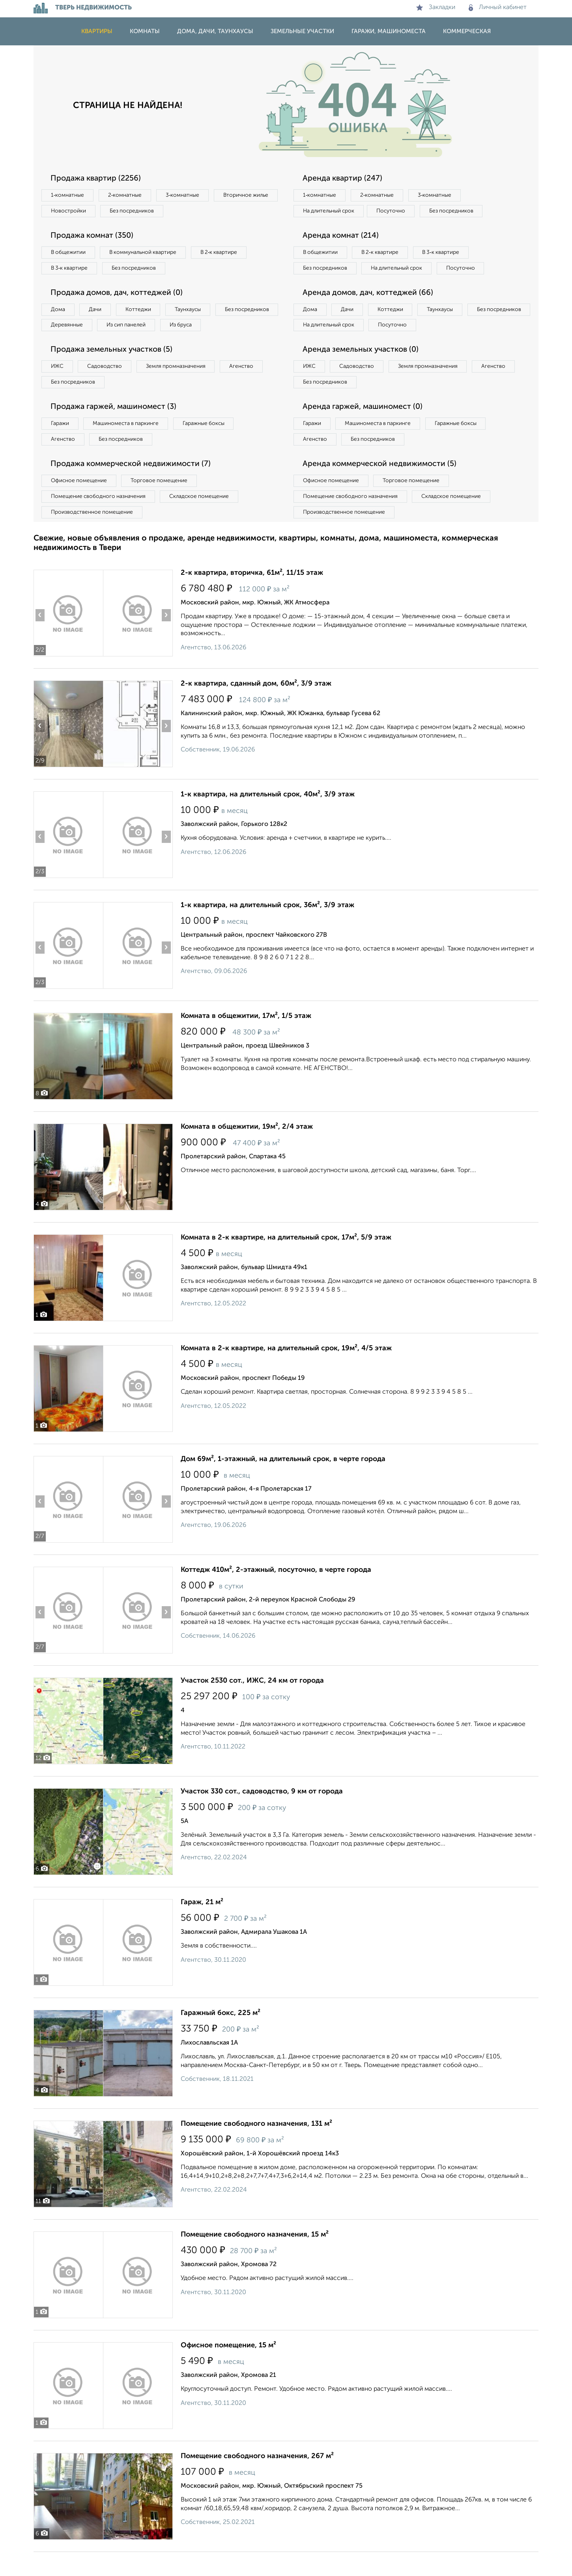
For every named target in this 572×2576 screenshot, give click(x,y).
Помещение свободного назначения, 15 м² (255, 2258)
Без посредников (207, 211)
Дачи (98, 312)
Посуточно (395, 211)
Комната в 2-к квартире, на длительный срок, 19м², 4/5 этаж (286, 1372)
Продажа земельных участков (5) (113, 370)
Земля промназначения (182, 387)
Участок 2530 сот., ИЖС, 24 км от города (252, 1704)
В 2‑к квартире (227, 254)
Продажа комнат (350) (93, 237)
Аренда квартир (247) (343, 179)
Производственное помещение (93, 536)
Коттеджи (143, 312)
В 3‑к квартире (71, 270)
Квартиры (96, 31)
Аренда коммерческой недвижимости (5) (381, 486)
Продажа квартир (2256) (97, 179)
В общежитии (69, 254)
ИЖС (58, 387)
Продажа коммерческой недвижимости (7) (133, 486)
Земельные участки (302, 31)
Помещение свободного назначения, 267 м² (257, 2480)
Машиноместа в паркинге (129, 445)
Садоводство (108, 387)
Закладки (435, 7)
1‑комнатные (68, 195)
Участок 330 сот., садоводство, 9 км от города (262, 1815)
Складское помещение (204, 519)
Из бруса (63, 344)
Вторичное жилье (75, 211)
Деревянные (139, 328)
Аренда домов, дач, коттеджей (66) (369, 311)
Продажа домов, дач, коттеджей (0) (119, 295)
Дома (59, 312)
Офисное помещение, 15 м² (228, 2369)
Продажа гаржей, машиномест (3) (115, 428)
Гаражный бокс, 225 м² (220, 2037)
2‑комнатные (128, 195)
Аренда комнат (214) (342, 237)
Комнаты (145, 31)
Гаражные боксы (210, 445)
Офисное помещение (80, 503)
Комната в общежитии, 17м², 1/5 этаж (246, 1040)
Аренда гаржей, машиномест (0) (364, 428)
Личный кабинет (498, 7)
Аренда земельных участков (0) (362, 370)
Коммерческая (467, 31)
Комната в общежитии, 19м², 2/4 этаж (247, 1150)
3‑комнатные (188, 195)
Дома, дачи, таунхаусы (215, 31)
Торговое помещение (164, 503)
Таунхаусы (195, 312)
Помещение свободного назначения (100, 519)
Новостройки (141, 211)
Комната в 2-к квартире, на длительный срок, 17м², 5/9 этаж (286, 1261)
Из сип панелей (201, 328)
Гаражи (61, 445)
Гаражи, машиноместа (388, 31)
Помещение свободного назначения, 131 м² (256, 2147)
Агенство (250, 387)
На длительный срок (330, 211)
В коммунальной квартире (147, 254)
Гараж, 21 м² (202, 1926)
